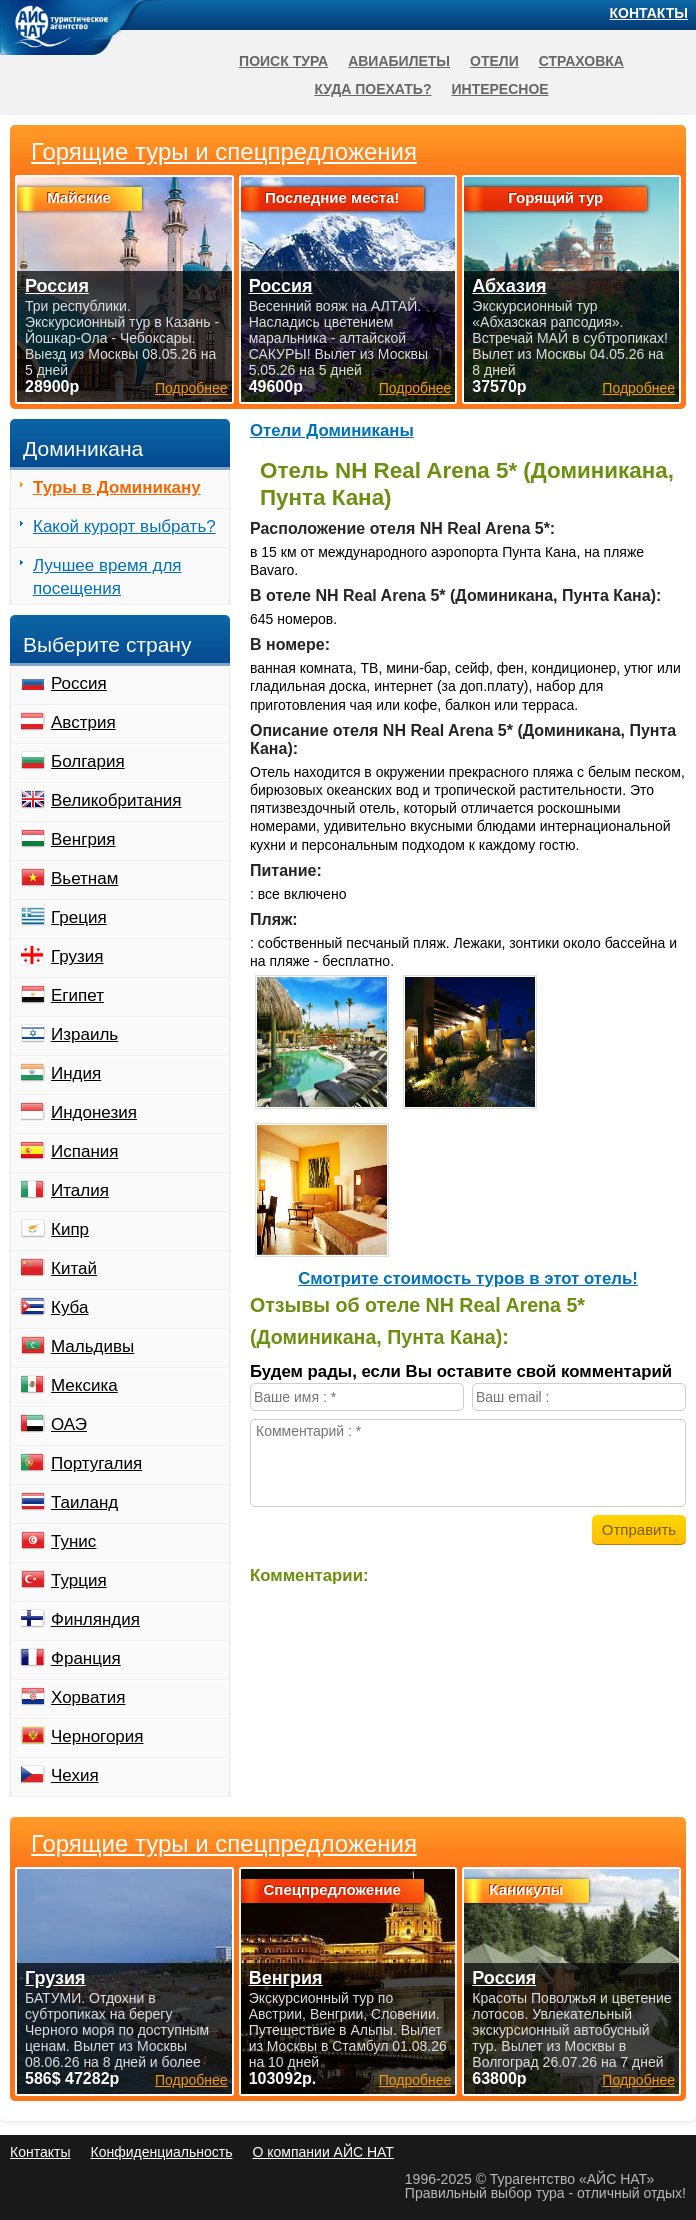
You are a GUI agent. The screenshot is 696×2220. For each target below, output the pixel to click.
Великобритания (116, 800)
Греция (79, 917)
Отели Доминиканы (332, 430)
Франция (86, 1658)
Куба (69, 1307)
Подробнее (191, 2080)
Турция (79, 1580)
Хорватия (88, 1697)
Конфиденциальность (161, 2152)
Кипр (70, 1229)
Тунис (73, 1541)
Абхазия (509, 286)
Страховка (581, 61)
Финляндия (95, 1619)
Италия (80, 1190)
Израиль (84, 1034)
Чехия (75, 1775)
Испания (84, 1151)
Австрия (83, 722)
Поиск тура (283, 61)
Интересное (499, 89)
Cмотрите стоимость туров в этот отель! (468, 1278)
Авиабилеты (399, 61)
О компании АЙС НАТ (323, 2152)
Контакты (649, 13)
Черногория (97, 1736)
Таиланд (84, 1502)
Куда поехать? (372, 89)
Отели (494, 61)
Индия (76, 1073)
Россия (79, 683)
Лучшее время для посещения (107, 577)
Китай (74, 1268)
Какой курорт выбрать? (124, 526)
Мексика (84, 1385)
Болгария (88, 761)
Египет (77, 995)
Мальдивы (92, 1346)
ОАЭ (69, 1424)
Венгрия (83, 839)
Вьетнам (84, 878)
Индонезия (94, 1112)
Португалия (96, 1463)
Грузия (77, 956)
